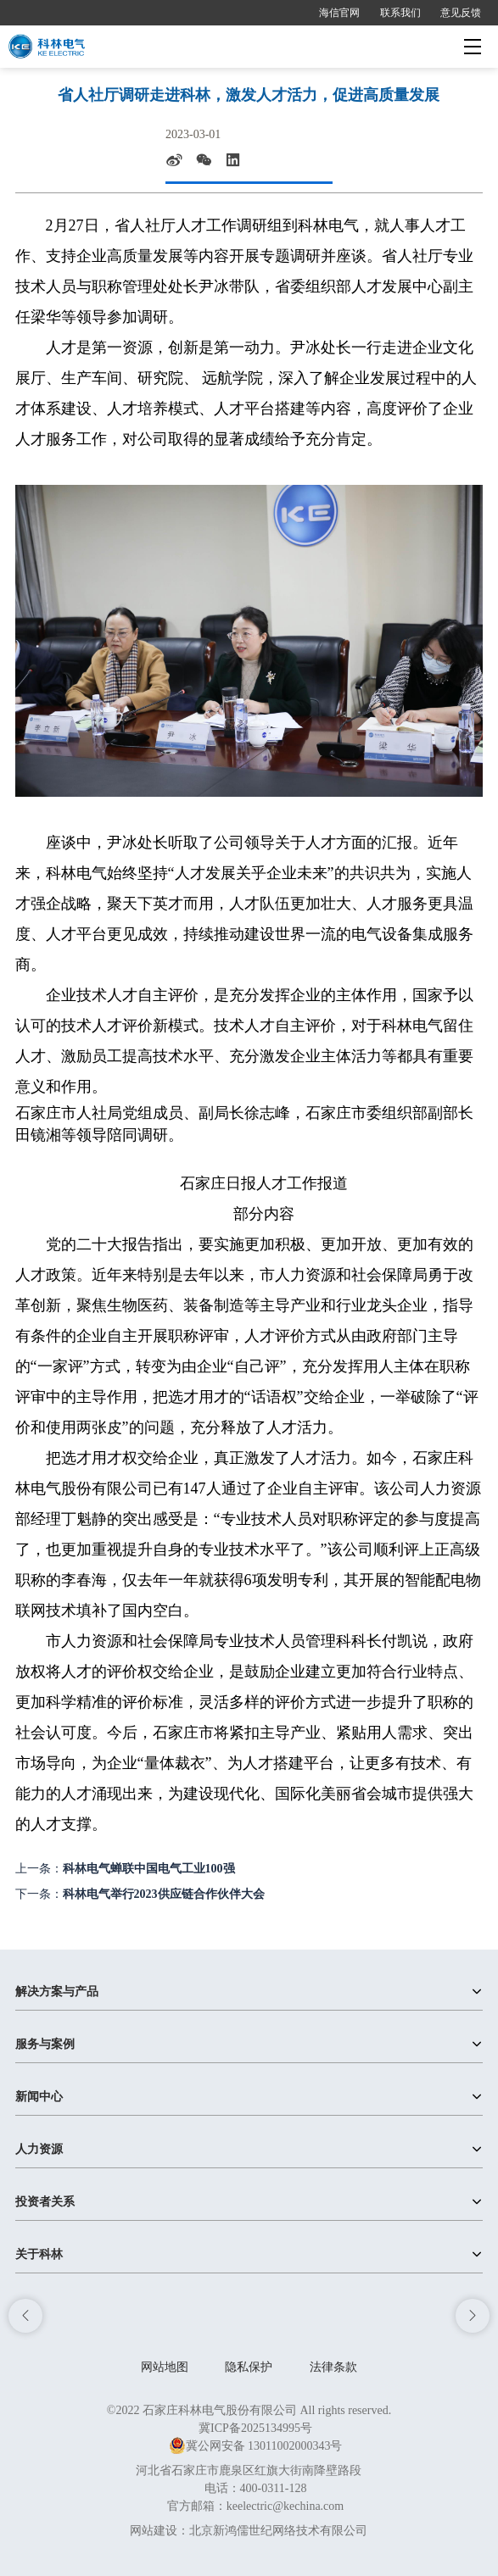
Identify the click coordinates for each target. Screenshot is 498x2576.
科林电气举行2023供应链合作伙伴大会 (164, 1894)
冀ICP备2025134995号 (255, 2428)
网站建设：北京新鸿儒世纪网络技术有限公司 (248, 2530)
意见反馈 (460, 13)
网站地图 (164, 2367)
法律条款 (333, 2367)
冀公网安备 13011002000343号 (256, 2446)
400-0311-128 (273, 2488)
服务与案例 (45, 2044)
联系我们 (400, 13)
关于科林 (39, 2254)
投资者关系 (45, 2201)
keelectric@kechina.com (285, 2506)
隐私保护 (248, 2367)
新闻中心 (39, 2096)
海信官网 (339, 13)
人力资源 (39, 2149)
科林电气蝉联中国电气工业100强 (149, 1868)
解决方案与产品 (56, 1991)
